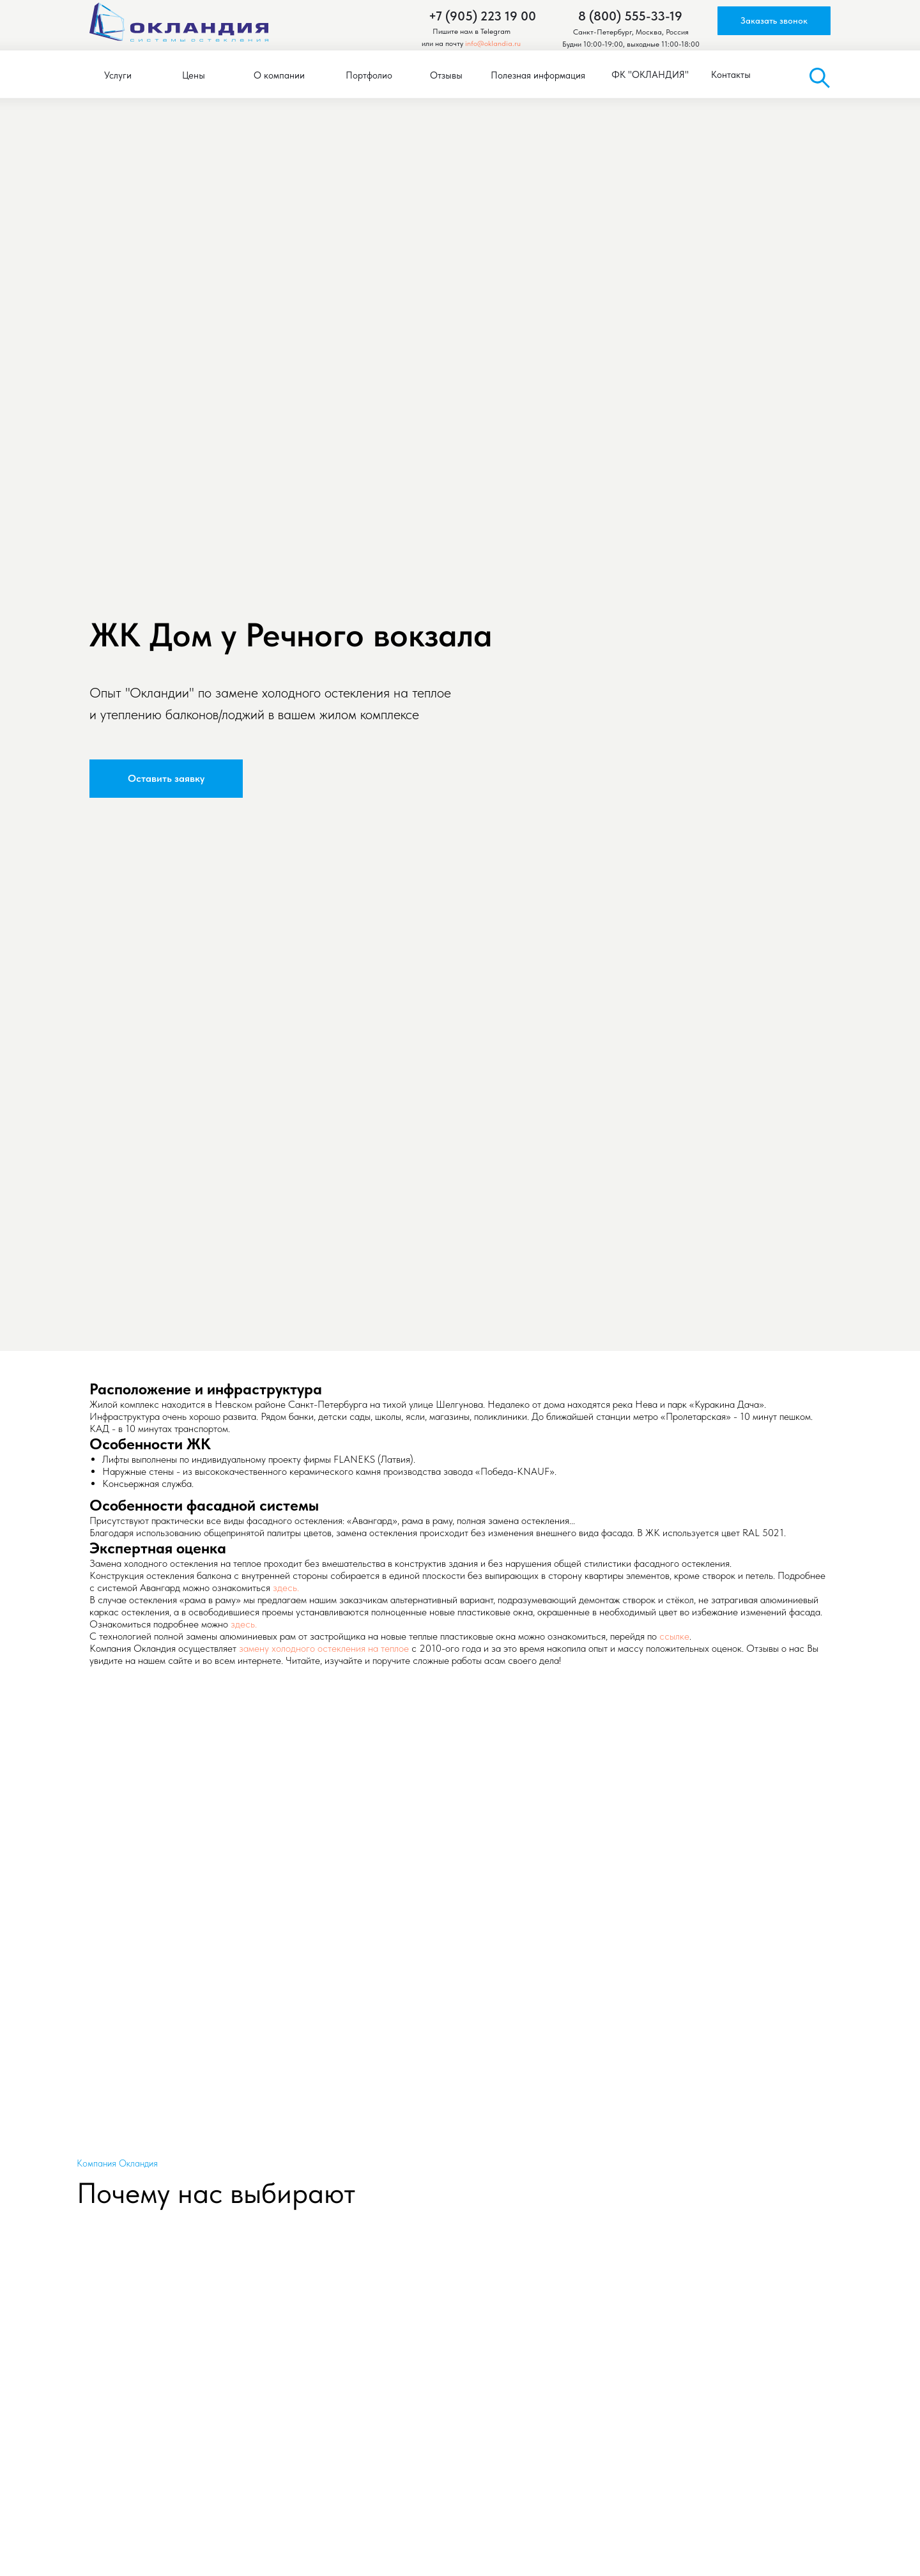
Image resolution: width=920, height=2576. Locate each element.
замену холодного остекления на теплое (324, 1648)
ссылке (674, 1636)
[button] (774, 20)
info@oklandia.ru (493, 43)
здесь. (286, 1587)
